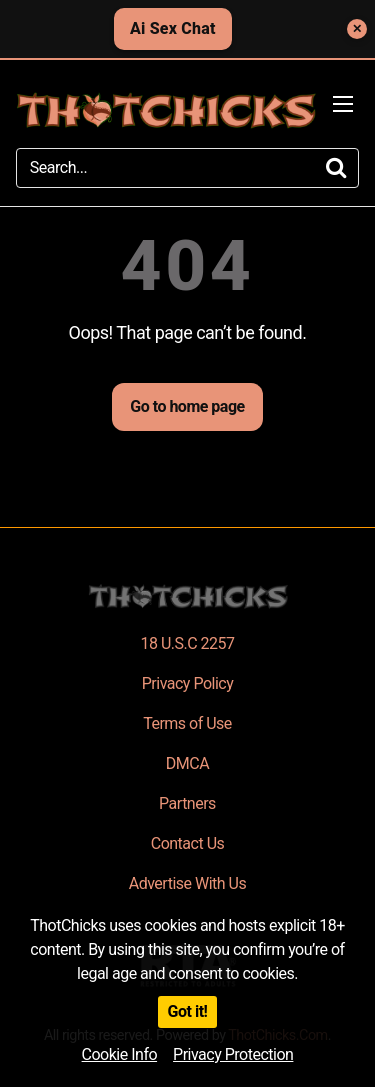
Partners (187, 803)
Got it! (188, 1011)
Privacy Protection (233, 1054)
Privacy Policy (188, 683)
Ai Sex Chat (173, 28)
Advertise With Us (187, 883)
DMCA (187, 763)
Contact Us (188, 843)
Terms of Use (187, 723)
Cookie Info (120, 1054)
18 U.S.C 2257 (187, 643)
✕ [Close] (357, 29)
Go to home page (187, 406)
